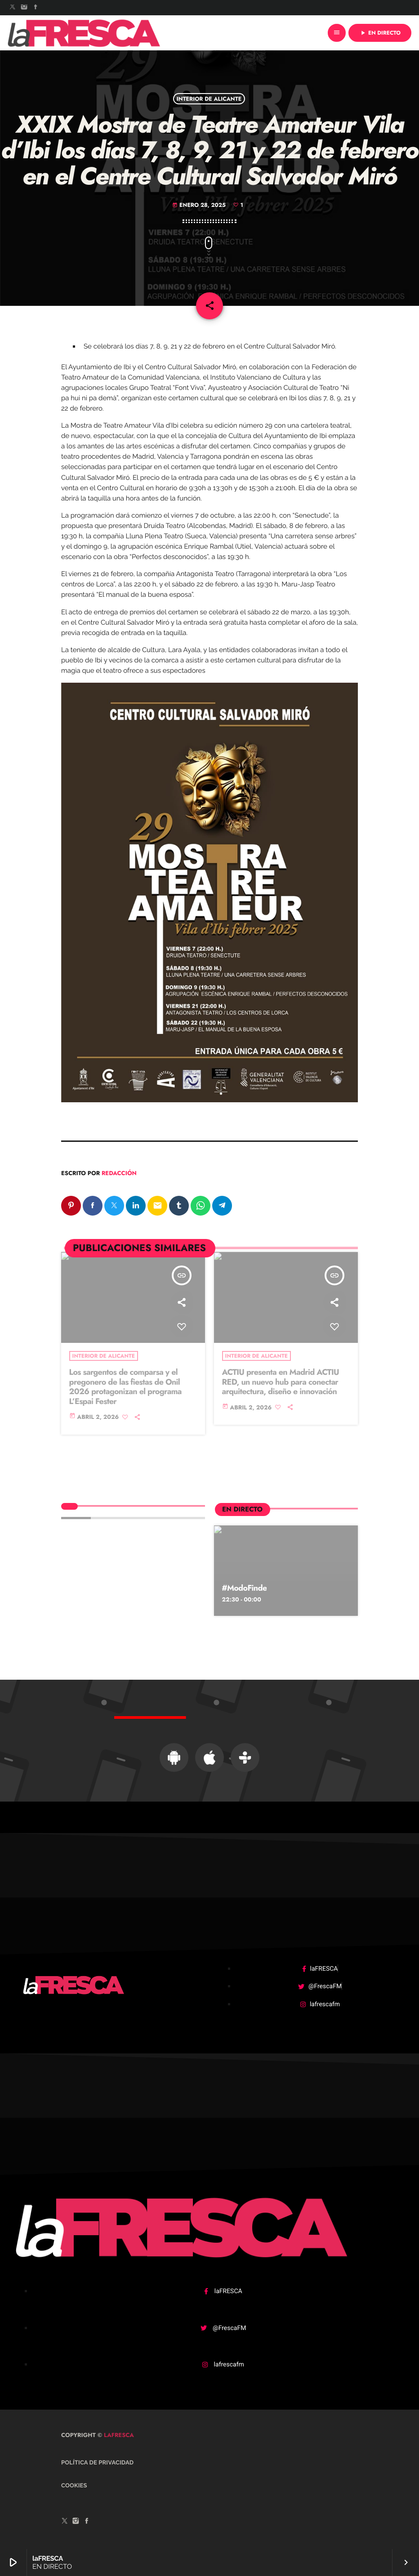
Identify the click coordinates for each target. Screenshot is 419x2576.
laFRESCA (118, 2435)
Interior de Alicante (209, 98)
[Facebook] (35, 7)
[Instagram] (24, 7)
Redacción (119, 1173)
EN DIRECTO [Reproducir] (380, 33)
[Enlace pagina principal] (84, 33)
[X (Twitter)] (12, 7)
